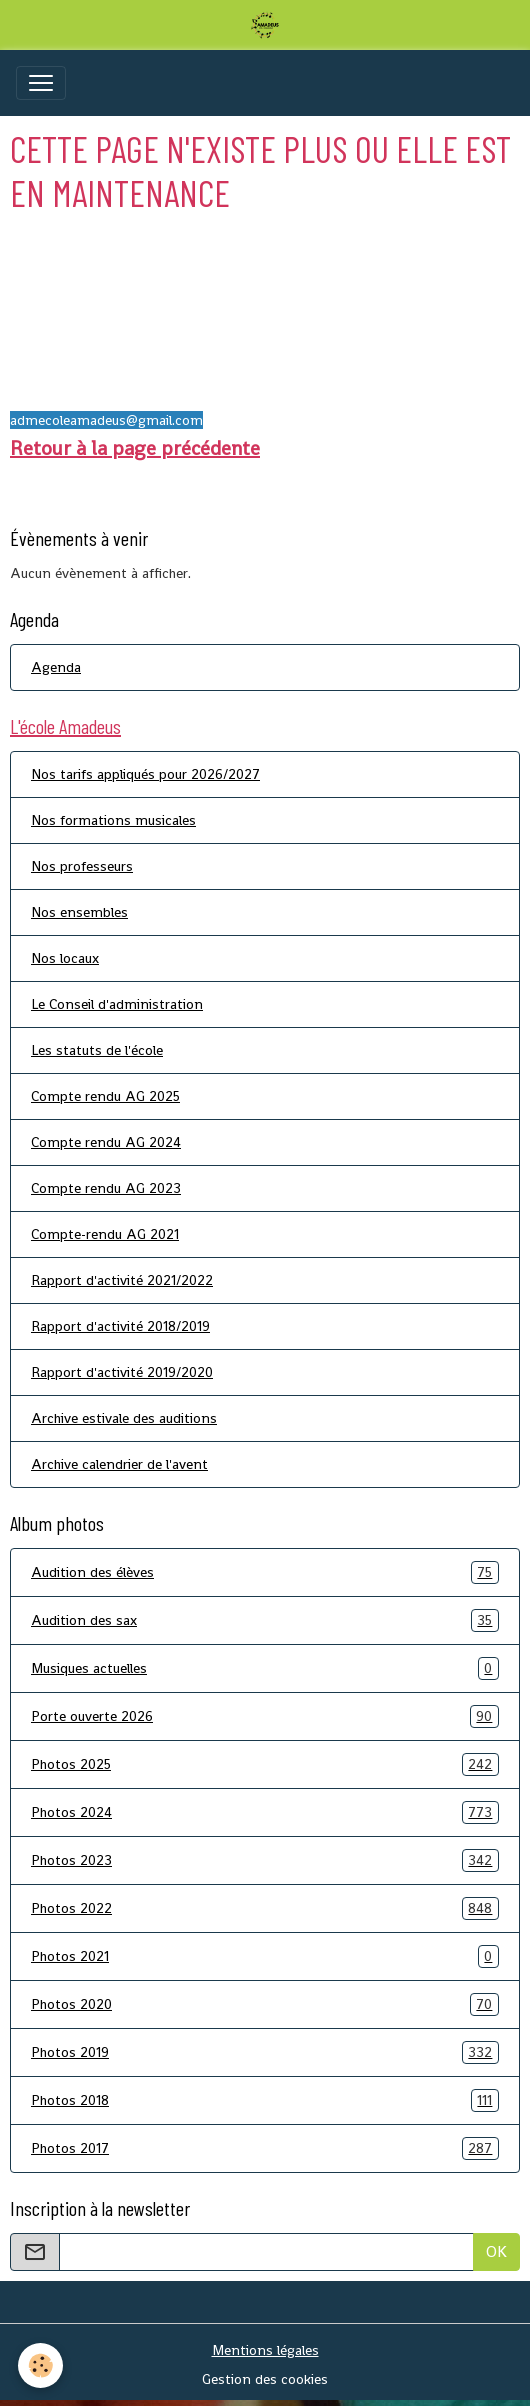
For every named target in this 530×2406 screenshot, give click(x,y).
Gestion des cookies (265, 2379)
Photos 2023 (265, 1860)
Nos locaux (65, 958)
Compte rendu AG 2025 (105, 1096)
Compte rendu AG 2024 (106, 1142)
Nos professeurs (82, 866)
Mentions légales (265, 2350)
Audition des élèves (265, 1572)
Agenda (56, 667)
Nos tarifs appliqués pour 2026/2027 (145, 774)
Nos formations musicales (113, 820)
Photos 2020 (265, 2004)
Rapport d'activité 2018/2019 (120, 1326)
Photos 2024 (265, 1812)
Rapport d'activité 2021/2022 (122, 1280)
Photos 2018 (265, 2100)
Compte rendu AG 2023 (106, 1188)
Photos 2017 (265, 2148)
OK (496, 2251)
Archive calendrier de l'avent (119, 1464)
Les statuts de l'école (97, 1050)
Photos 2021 (265, 1956)
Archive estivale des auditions (124, 1418)
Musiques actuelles (265, 1668)
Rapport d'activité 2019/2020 (122, 1372)
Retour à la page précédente (135, 448)
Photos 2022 (265, 1908)
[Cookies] (40, 2365)
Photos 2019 (265, 2052)
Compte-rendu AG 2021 (105, 1234)
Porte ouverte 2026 (265, 1716)
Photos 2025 (265, 1764)
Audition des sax (265, 1620)
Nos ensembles (79, 912)
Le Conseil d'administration (117, 1004)
